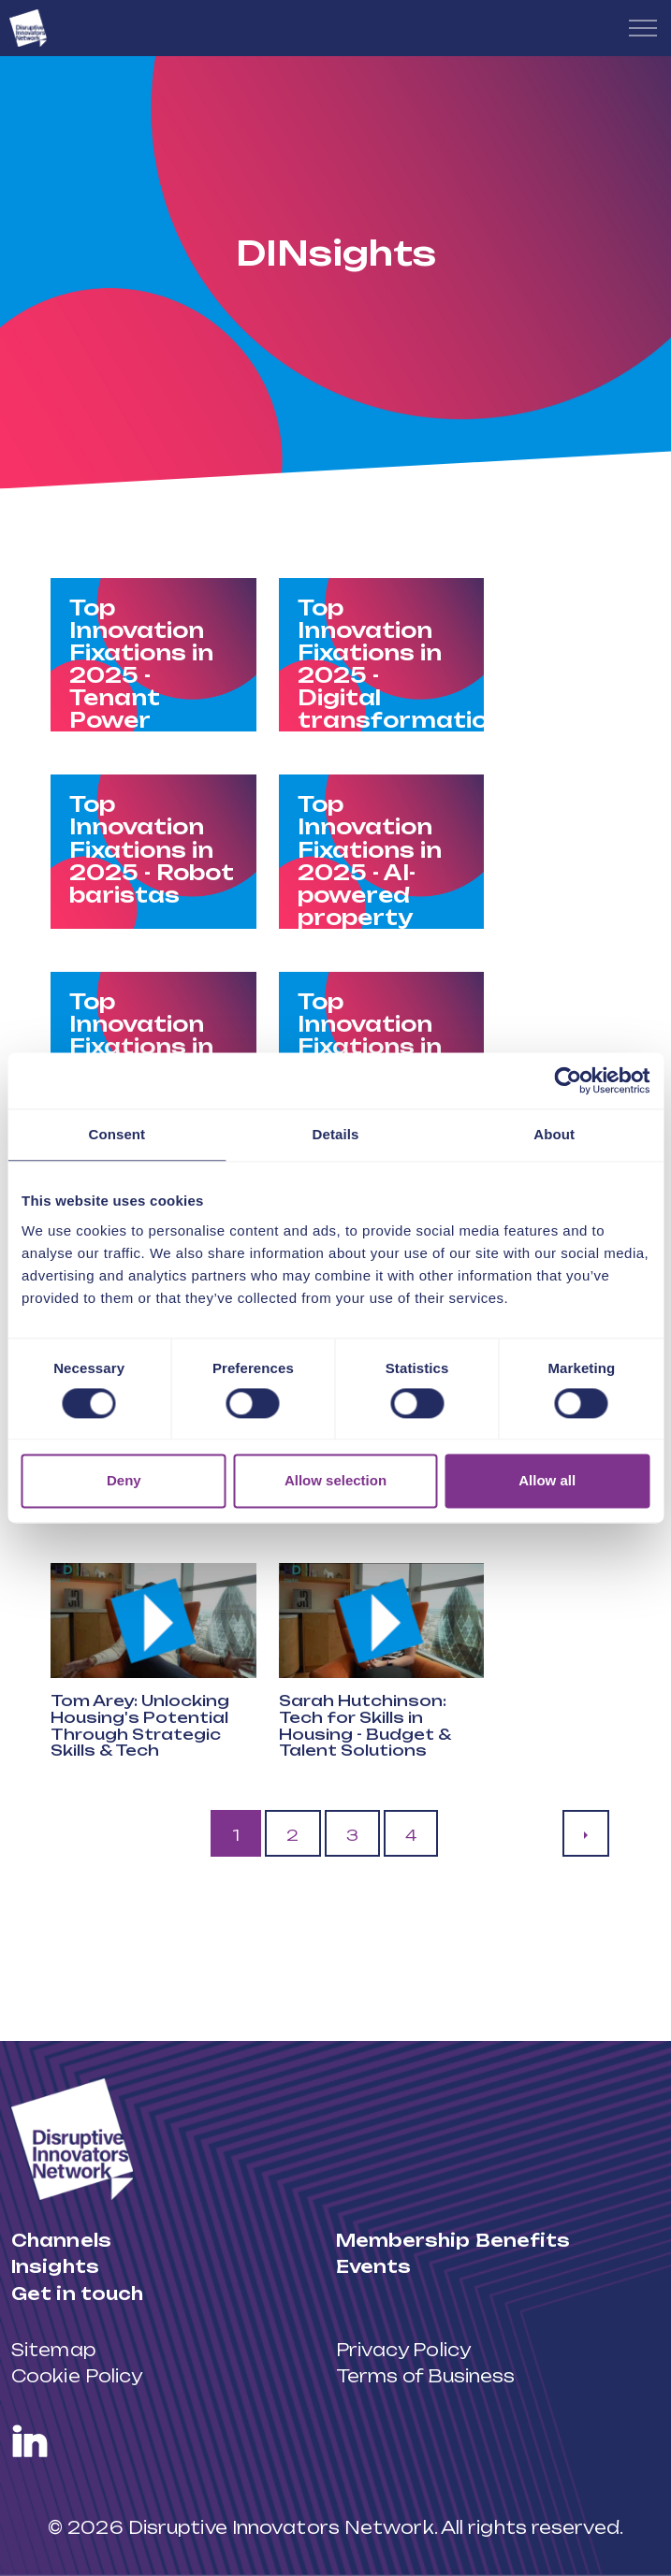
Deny (124, 1481)
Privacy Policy (403, 2349)
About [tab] (554, 1134)
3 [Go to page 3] (352, 1835)
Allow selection (335, 1481)
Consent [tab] (116, 1134)
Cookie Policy (76, 2376)
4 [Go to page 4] (410, 1835)
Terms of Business (426, 2376)
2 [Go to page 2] (292, 1835)
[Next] (585, 1833)
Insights (55, 2266)
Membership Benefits (453, 2240)
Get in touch (77, 2293)
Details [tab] (336, 1134)
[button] (153, 1621)
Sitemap (53, 2349)
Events (374, 2266)
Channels (61, 2240)
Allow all (547, 1481)
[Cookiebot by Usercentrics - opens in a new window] (567, 1080)
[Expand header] (643, 28)
